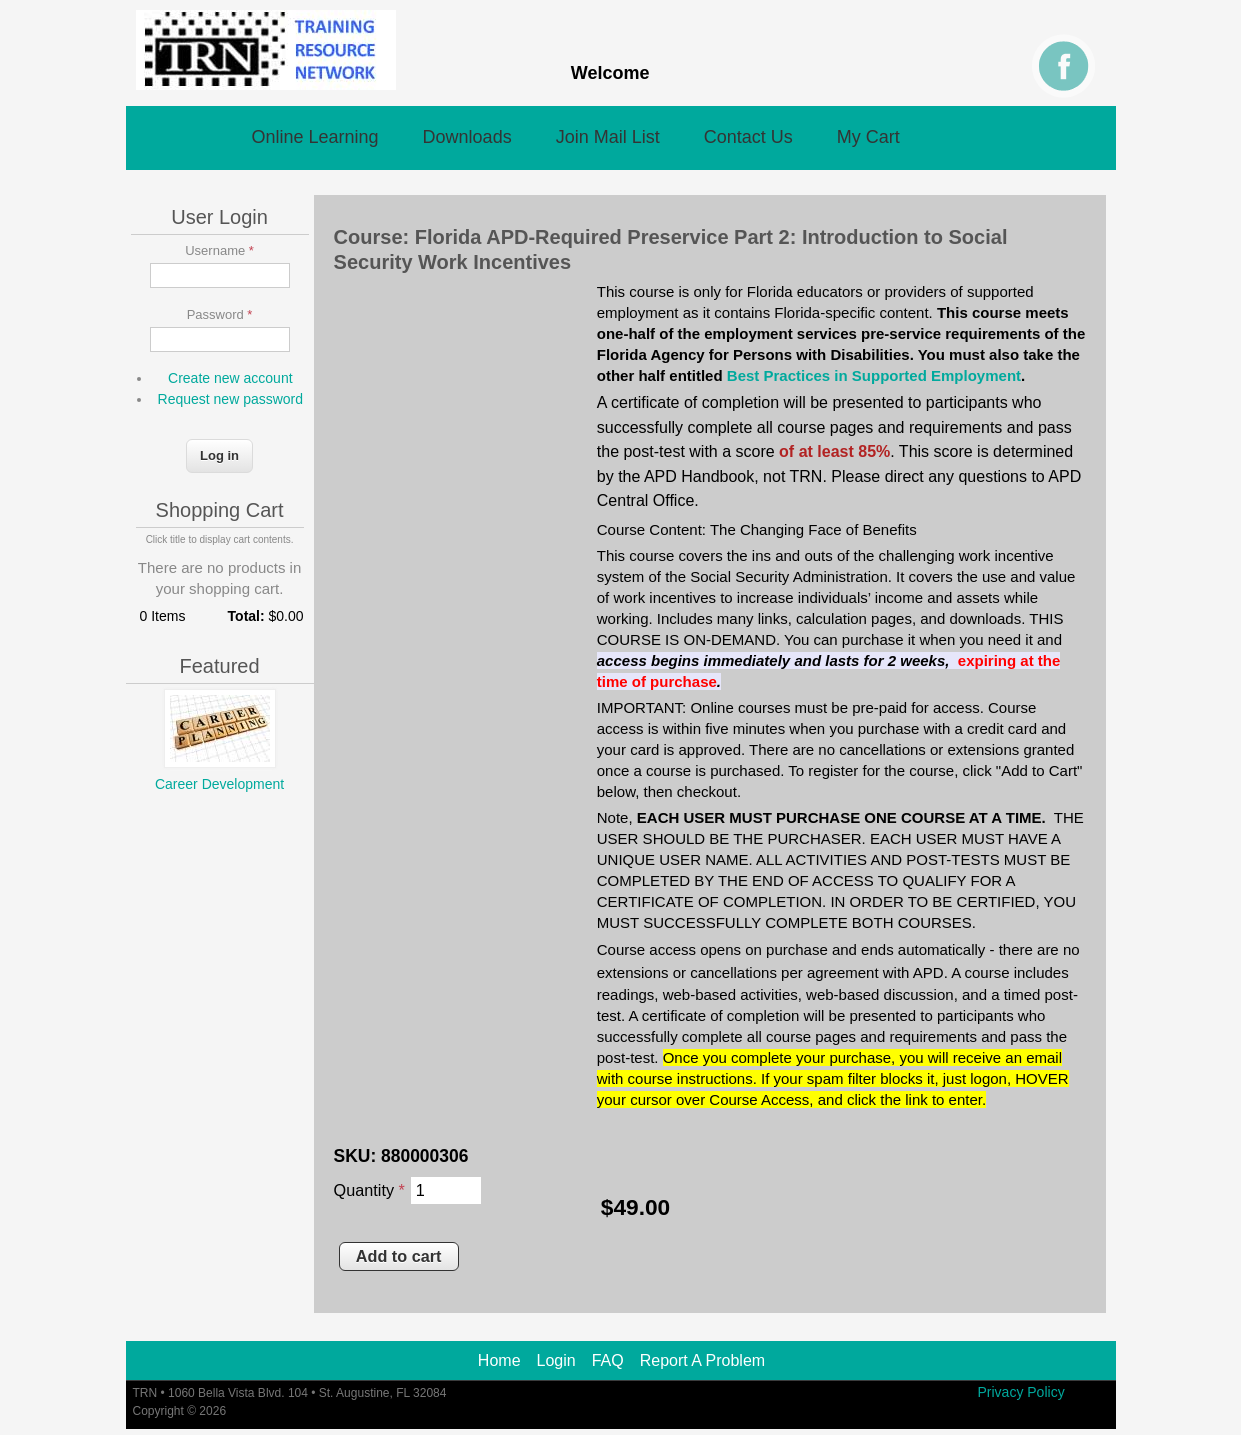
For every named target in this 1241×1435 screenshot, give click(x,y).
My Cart (868, 137)
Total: (246, 616)
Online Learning (315, 137)
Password (220, 314)
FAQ (608, 1361)
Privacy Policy (1021, 1392)
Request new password (231, 399)
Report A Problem (702, 1361)
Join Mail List (608, 137)
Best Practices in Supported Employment (874, 375)
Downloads (467, 137)
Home (499, 1361)
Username (219, 250)
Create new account (230, 378)
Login (556, 1361)
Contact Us (748, 137)
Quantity (369, 1190)
